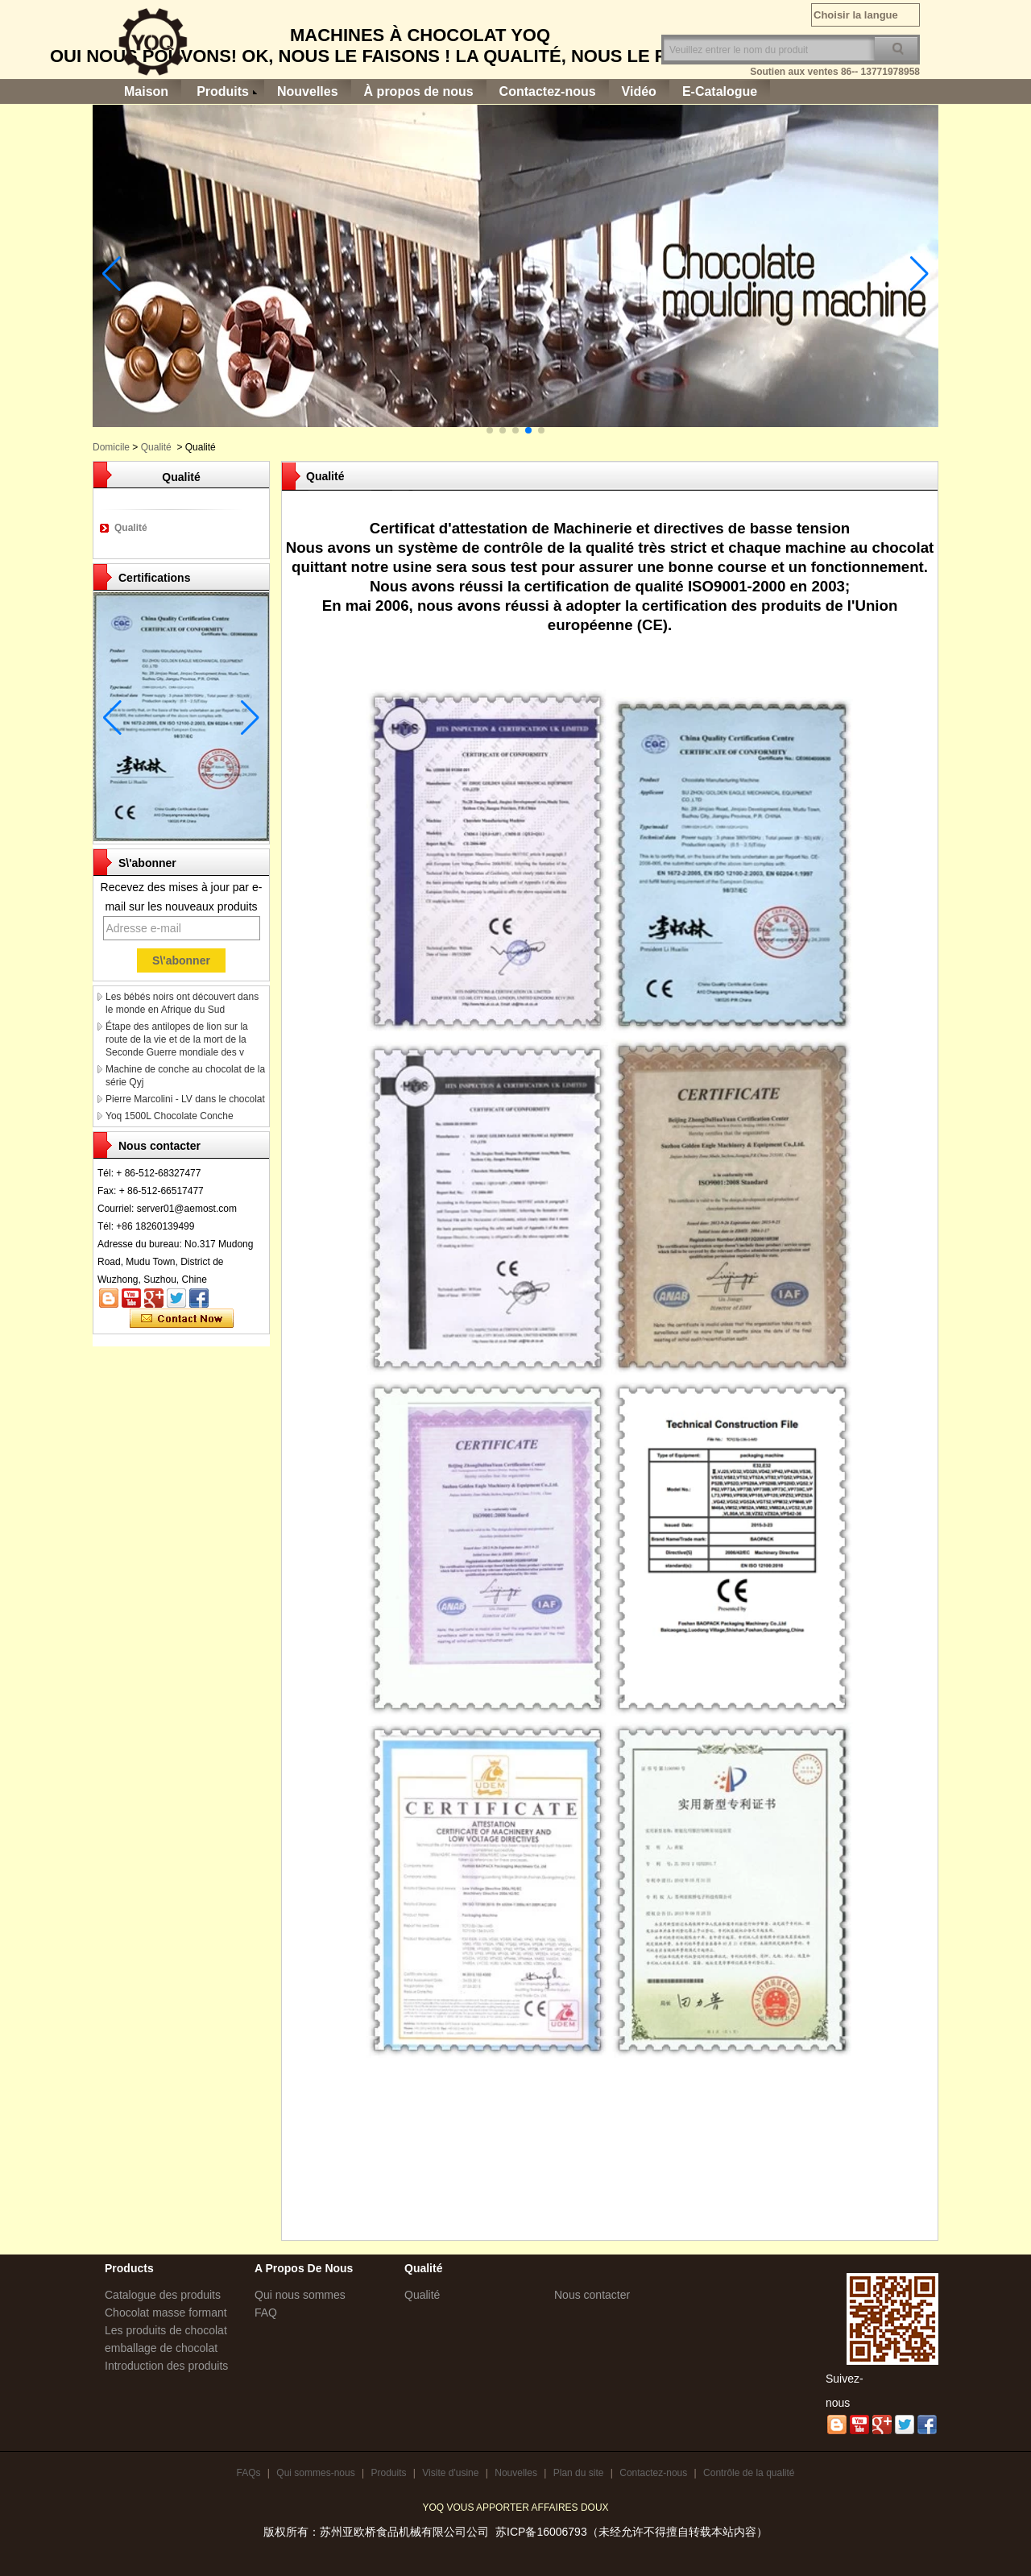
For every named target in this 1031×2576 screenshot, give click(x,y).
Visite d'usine (450, 2473)
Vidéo (639, 91)
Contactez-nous (547, 91)
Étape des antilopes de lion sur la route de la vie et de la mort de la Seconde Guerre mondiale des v (177, 1039)
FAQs (248, 2473)
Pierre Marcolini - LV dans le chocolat (185, 1099)
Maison (146, 91)
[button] (490, 430)
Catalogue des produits (163, 2294)
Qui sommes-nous (315, 2473)
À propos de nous (419, 91)
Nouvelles (307, 91)
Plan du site (578, 2473)
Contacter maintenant (182, 1319)
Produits (223, 91)
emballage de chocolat (161, 2348)
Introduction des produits (166, 2365)
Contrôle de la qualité (748, 2473)
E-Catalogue (719, 91)
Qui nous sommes (300, 2294)
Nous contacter (592, 2294)
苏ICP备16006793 (541, 2531)
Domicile (111, 447)
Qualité (156, 447)
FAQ (266, 2312)
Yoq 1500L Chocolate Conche (170, 1116)
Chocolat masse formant (166, 2312)
